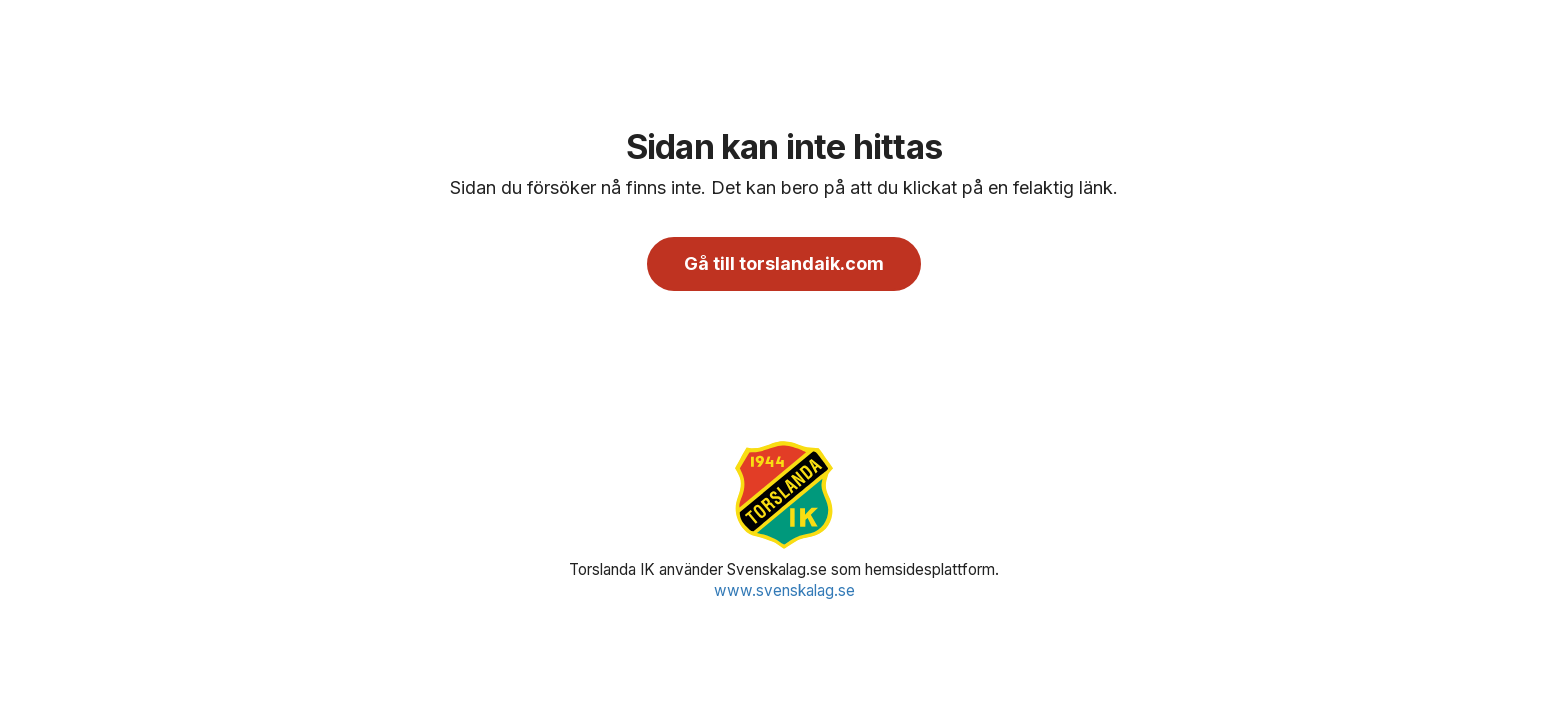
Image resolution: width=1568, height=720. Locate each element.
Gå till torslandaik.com (784, 263)
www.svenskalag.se (784, 590)
